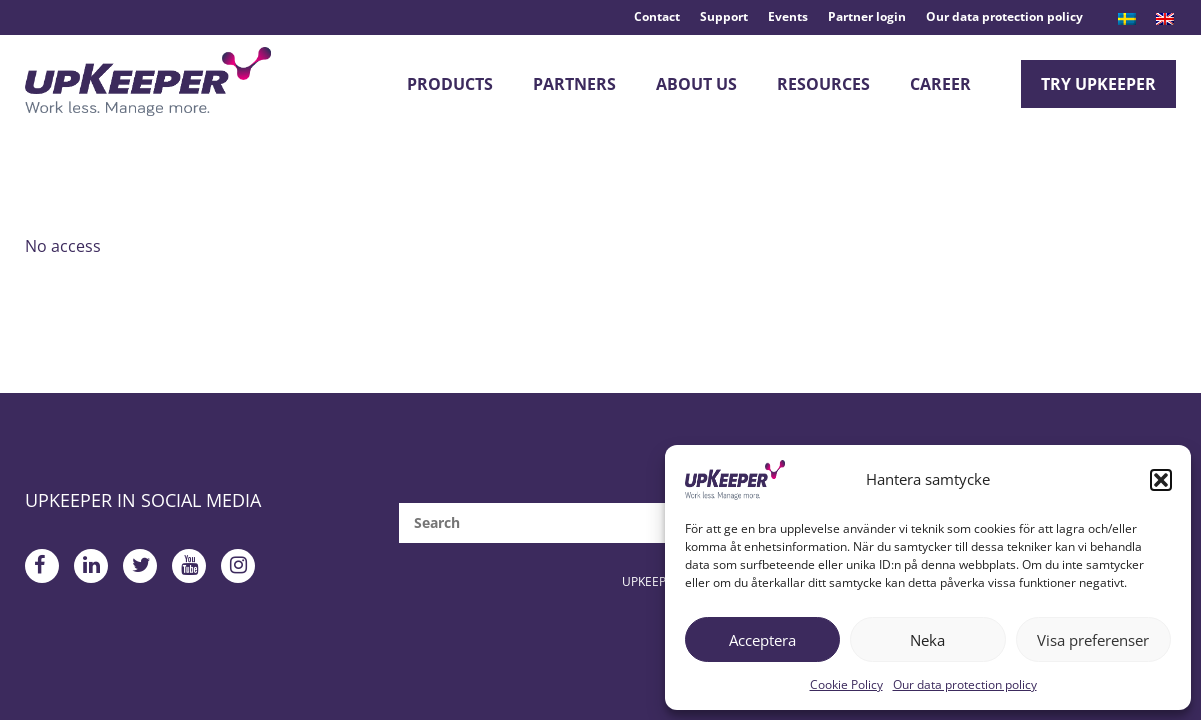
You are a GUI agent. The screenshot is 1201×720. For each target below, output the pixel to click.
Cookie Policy (846, 684)
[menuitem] (1127, 19)
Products (450, 84)
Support (724, 16)
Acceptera (762, 640)
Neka (927, 640)
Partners (574, 84)
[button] (1161, 480)
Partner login (867, 16)
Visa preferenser (1093, 640)
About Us (696, 84)
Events (788, 16)
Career (940, 84)
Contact (657, 16)
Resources (823, 84)
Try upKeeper (1098, 84)
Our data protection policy (965, 684)
